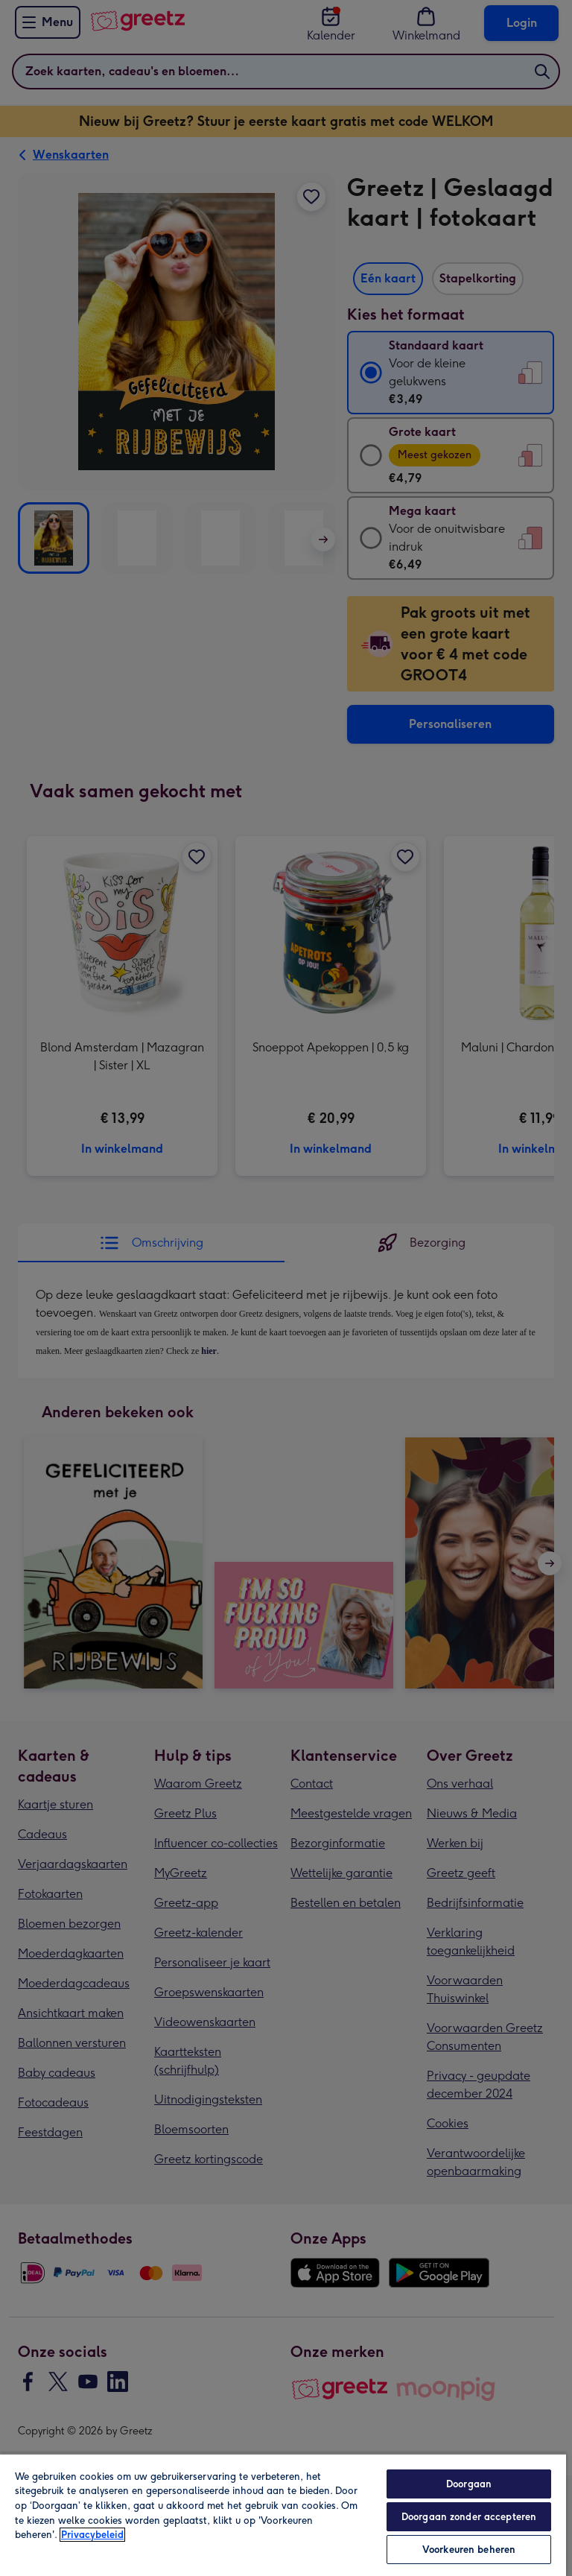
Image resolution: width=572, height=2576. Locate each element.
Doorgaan (469, 2484)
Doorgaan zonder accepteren (468, 2516)
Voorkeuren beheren (468, 2549)
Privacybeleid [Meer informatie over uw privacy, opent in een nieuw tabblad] (92, 2534)
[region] (283, 2514)
